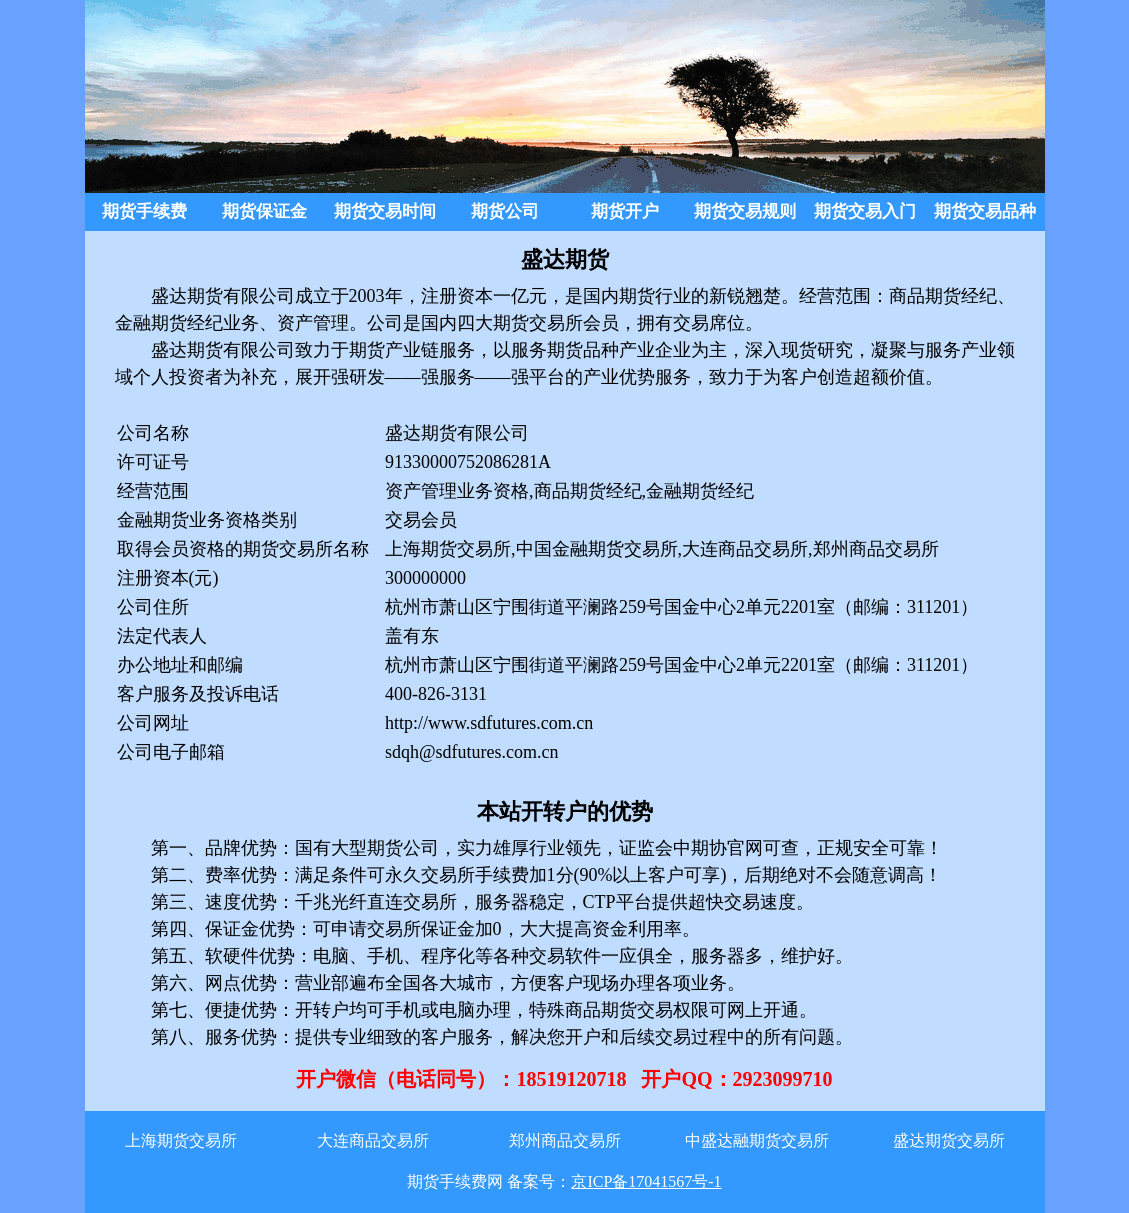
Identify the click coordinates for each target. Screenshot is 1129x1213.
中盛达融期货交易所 (757, 1140)
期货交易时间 (385, 211)
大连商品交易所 (373, 1140)
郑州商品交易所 (565, 1140)
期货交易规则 (745, 211)
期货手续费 (144, 211)
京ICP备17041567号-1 (646, 1181)
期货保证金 (264, 211)
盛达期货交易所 (949, 1140)
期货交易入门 (865, 211)
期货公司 (505, 211)
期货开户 (625, 211)
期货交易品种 (985, 211)
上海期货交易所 (181, 1140)
